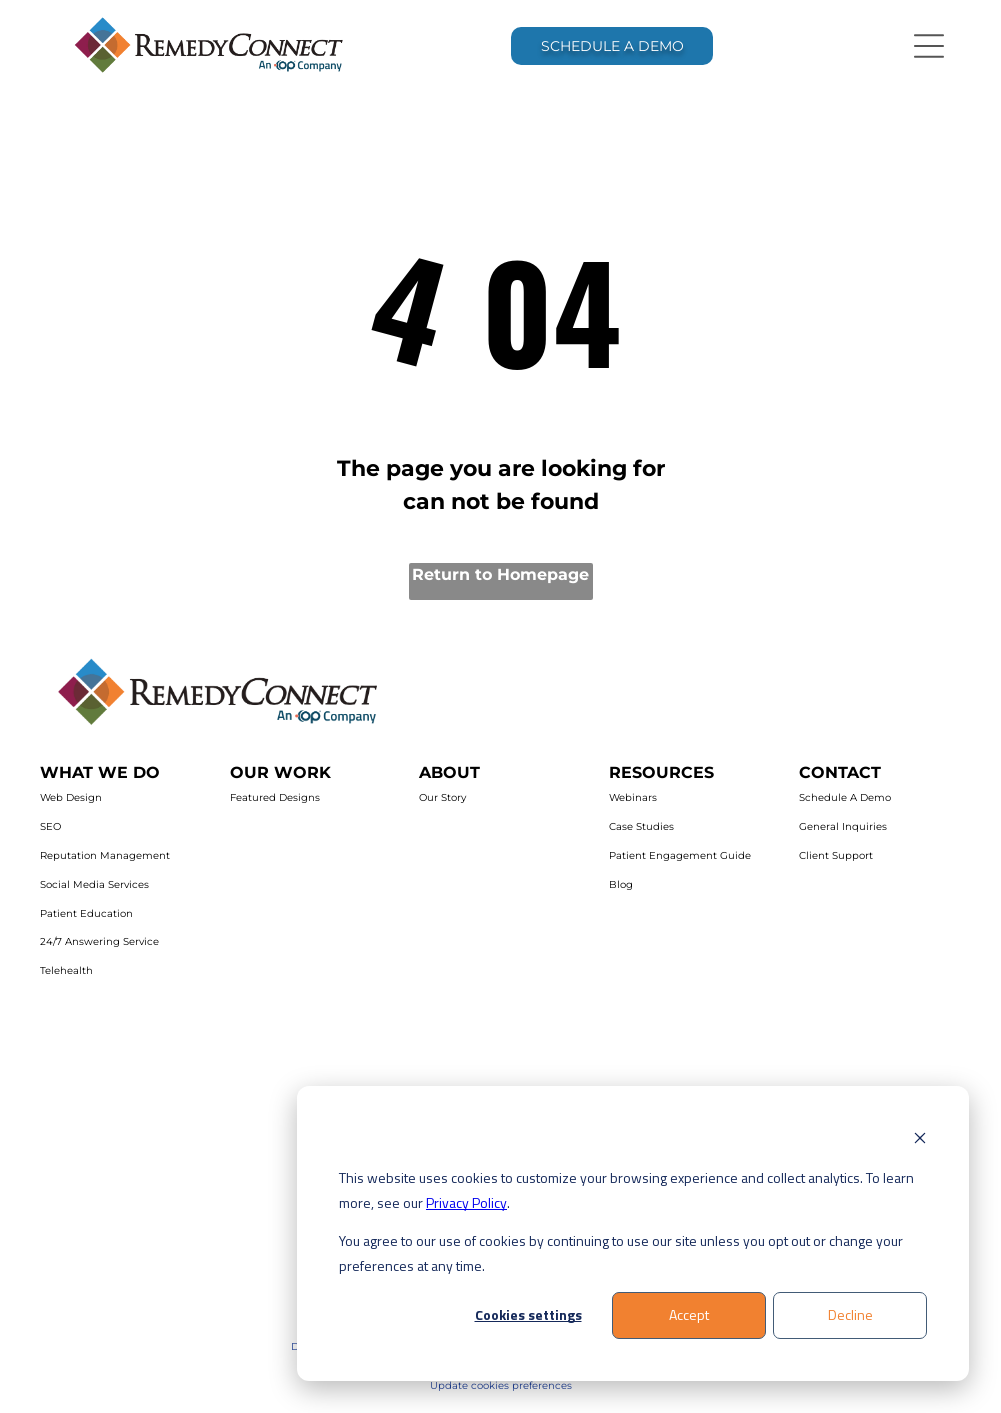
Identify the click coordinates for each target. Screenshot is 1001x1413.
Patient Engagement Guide (680, 855)
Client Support (836, 855)
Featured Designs (275, 797)
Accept (689, 1314)
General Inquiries (843, 826)
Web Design (71, 797)
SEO (50, 826)
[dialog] (633, 1233)
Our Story (442, 797)
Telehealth (66, 970)
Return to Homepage (500, 574)
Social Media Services (94, 884)
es (566, 1385)
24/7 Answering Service (99, 941)
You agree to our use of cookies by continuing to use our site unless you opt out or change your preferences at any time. (621, 1253)
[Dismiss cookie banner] (920, 1140)
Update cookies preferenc (495, 1385)
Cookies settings (528, 1314)
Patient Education (86, 913)
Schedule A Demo (845, 797)
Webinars (633, 797)
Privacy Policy (466, 1202)
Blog (621, 884)
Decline (850, 1314)
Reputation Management (105, 855)
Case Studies (641, 826)
